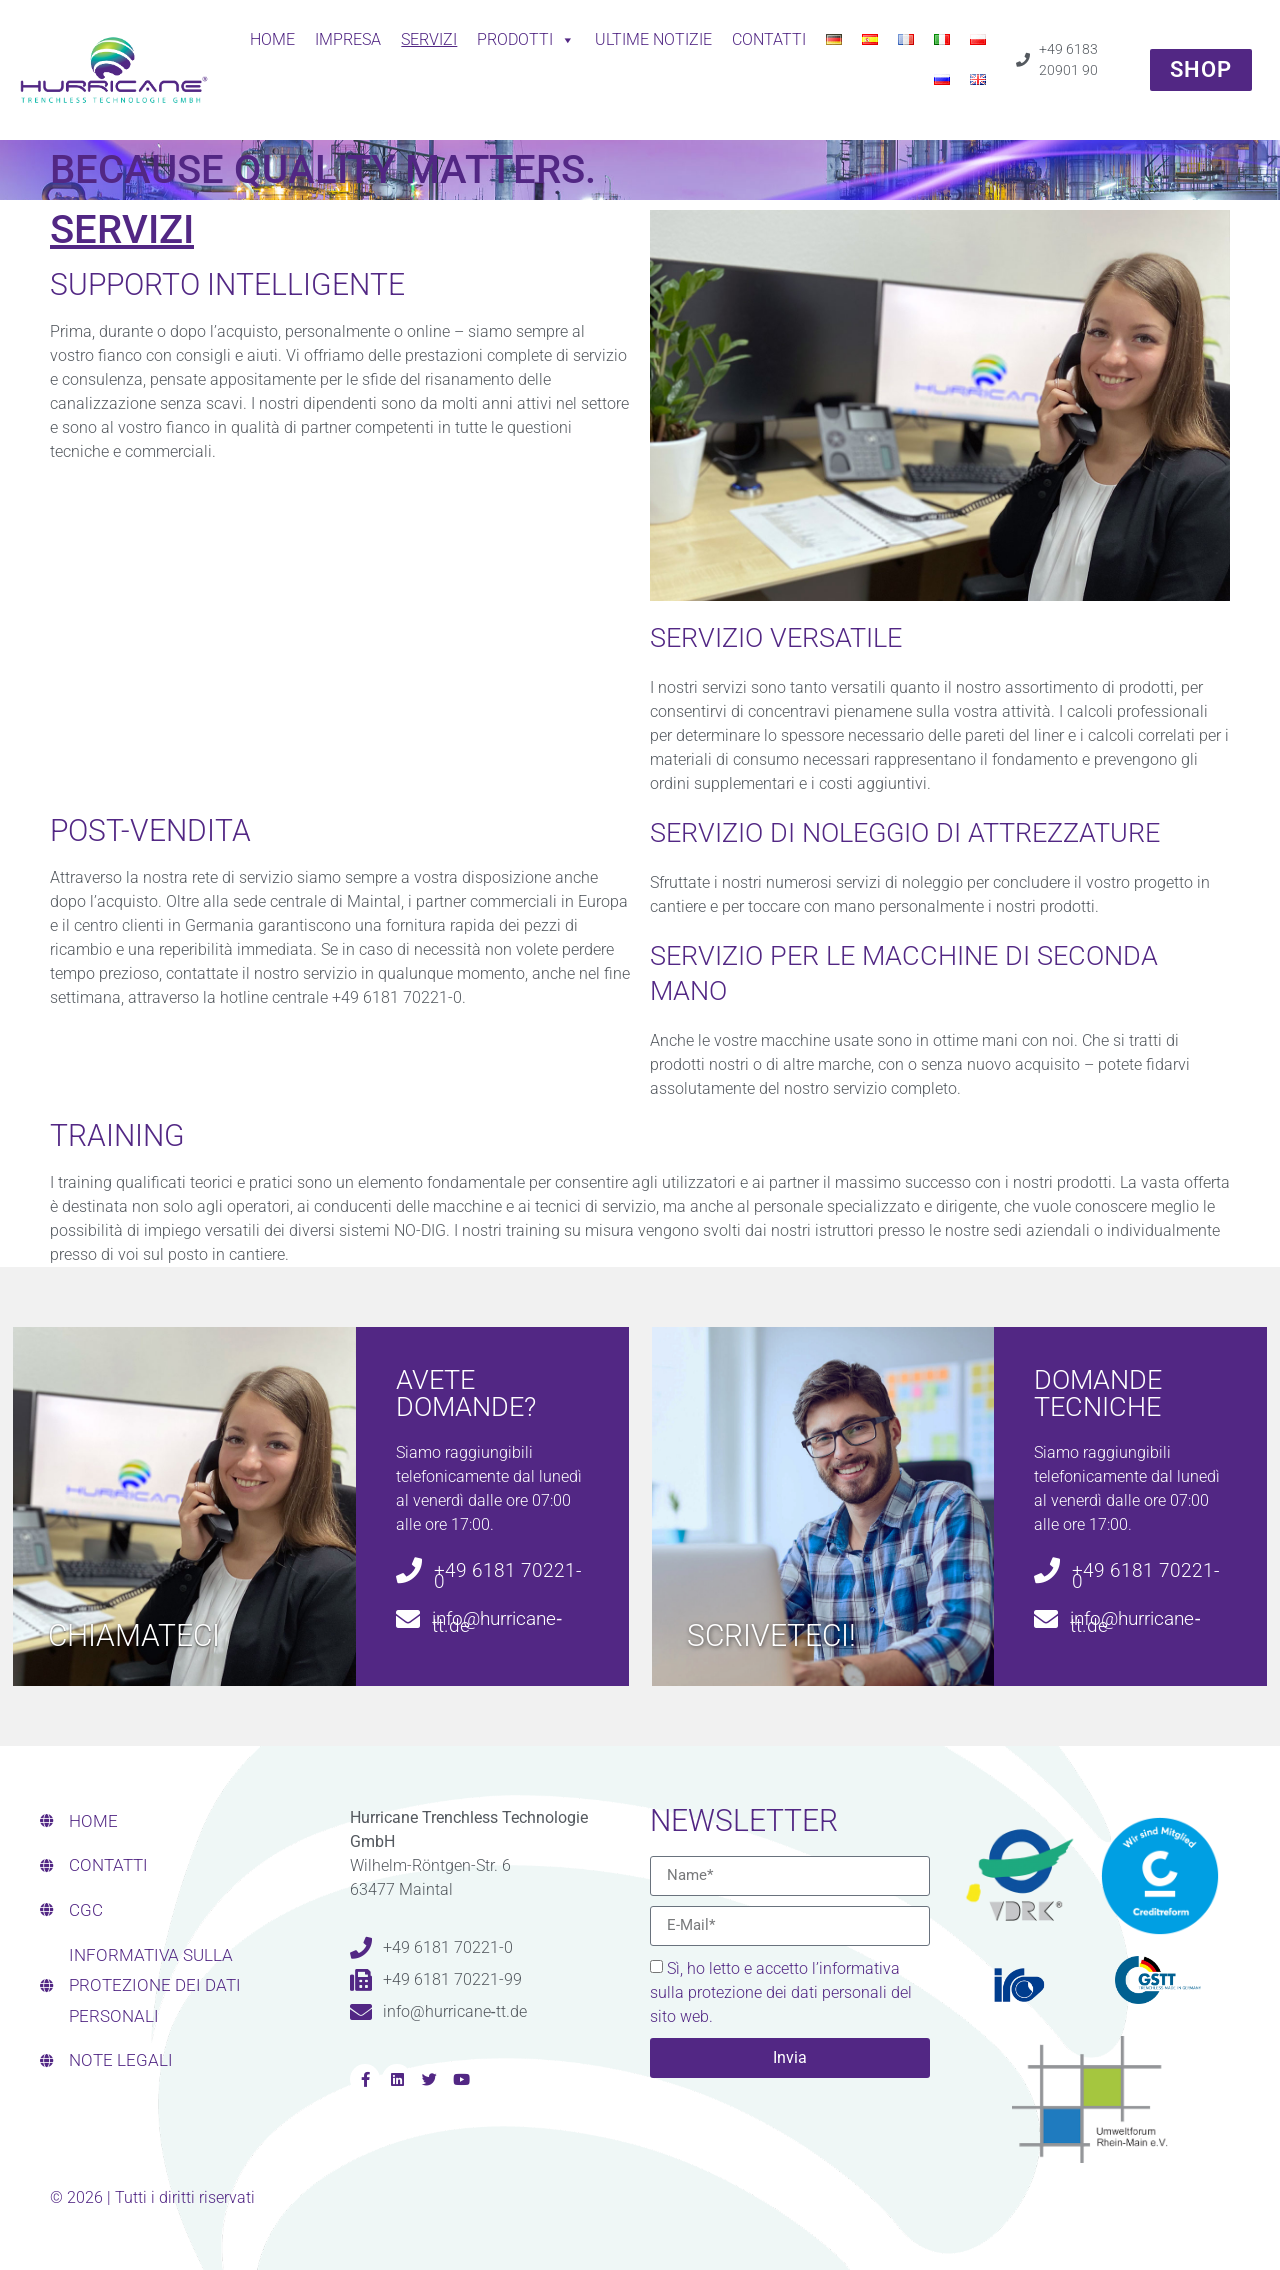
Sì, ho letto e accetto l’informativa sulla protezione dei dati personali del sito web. (781, 1992)
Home (272, 39)
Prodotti (526, 40)
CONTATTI (769, 39)
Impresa (348, 39)
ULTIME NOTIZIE (653, 39)
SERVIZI (429, 39)
